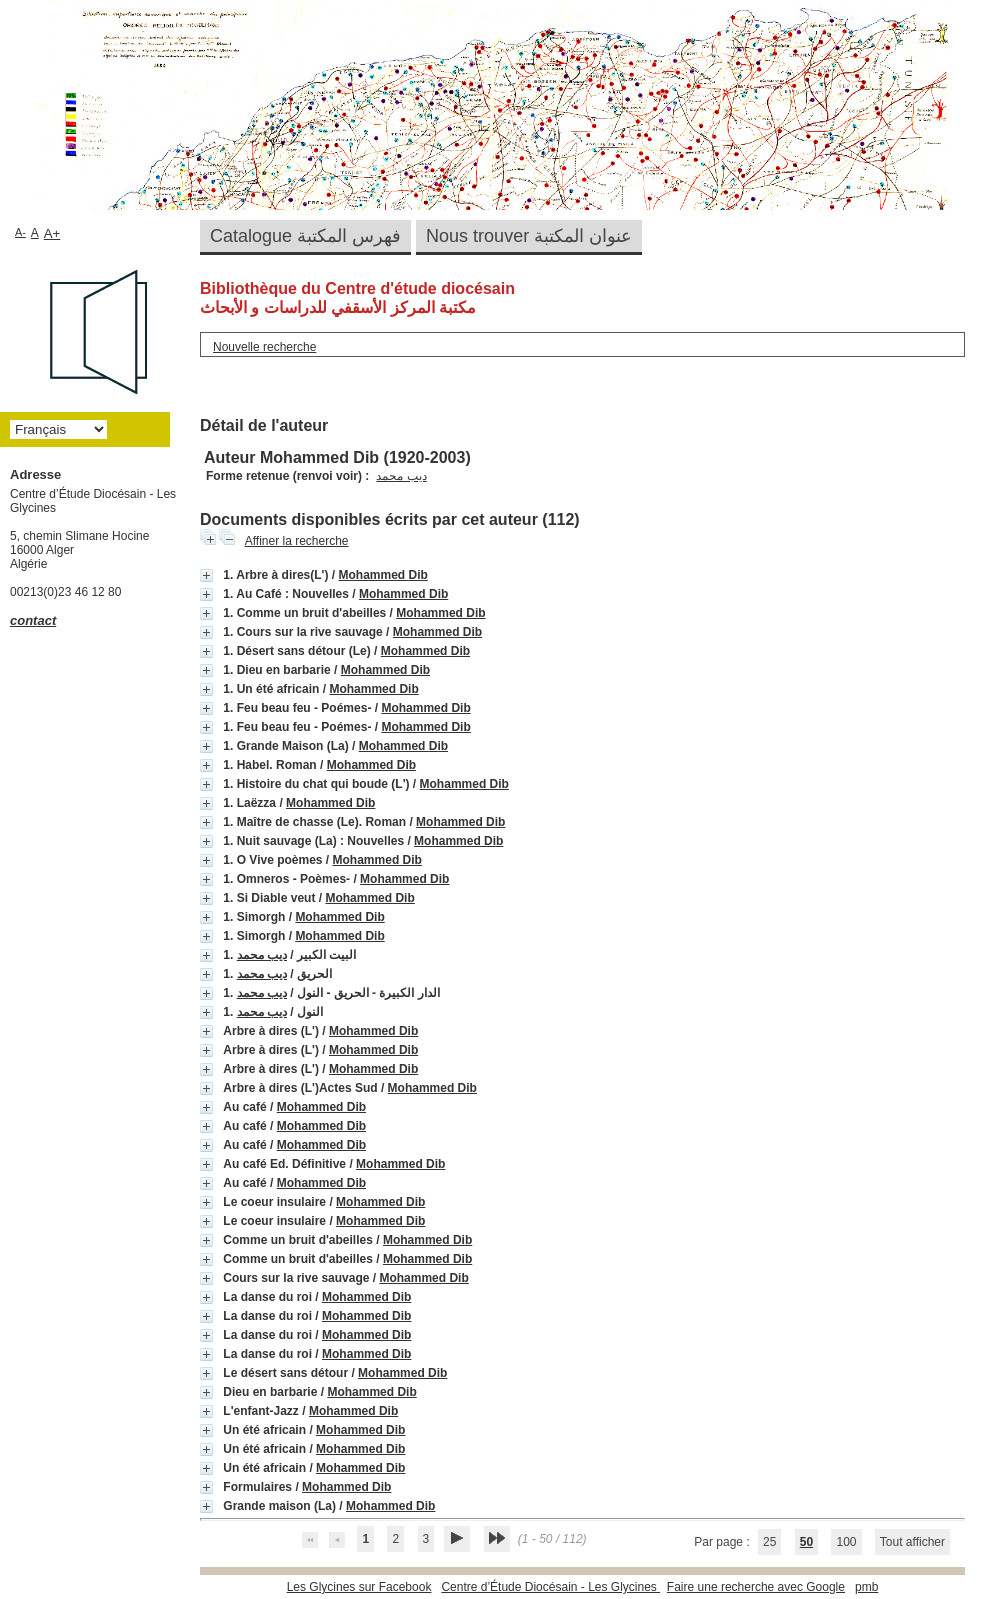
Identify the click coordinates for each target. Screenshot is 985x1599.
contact (33, 620)
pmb (866, 1587)
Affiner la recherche (297, 541)
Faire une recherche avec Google (756, 1587)
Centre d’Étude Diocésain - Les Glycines (550, 1587)
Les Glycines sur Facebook (359, 1587)
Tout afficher (912, 1542)
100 (846, 1542)
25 (769, 1542)
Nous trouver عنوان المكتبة (529, 236)
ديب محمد (401, 476)
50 (806, 1542)
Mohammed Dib (382, 575)
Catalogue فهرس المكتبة (305, 236)
